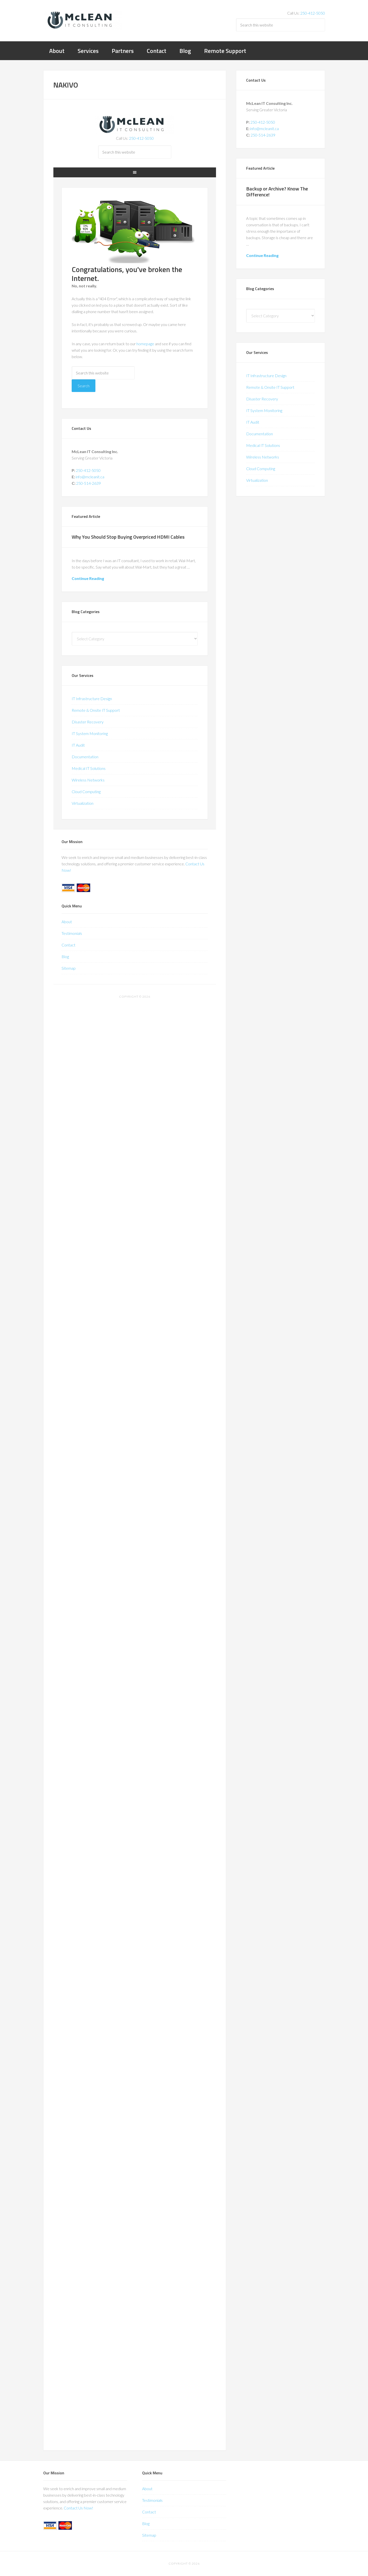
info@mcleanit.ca (264, 128)
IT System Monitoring (264, 410)
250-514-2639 (263, 135)
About (147, 2488)
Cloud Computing (260, 468)
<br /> (134, 1271)
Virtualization (257, 480)
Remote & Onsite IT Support (270, 387)
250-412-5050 (312, 13)
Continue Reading (262, 255)
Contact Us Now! (78, 2508)
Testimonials (152, 2500)
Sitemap (149, 2535)
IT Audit (252, 422)
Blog (146, 2523)
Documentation (259, 433)
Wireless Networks (262, 457)
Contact (149, 2511)
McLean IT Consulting (82, 20)
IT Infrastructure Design (266, 375)
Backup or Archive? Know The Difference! (277, 191)
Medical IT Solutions (263, 445)
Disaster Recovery (262, 398)
